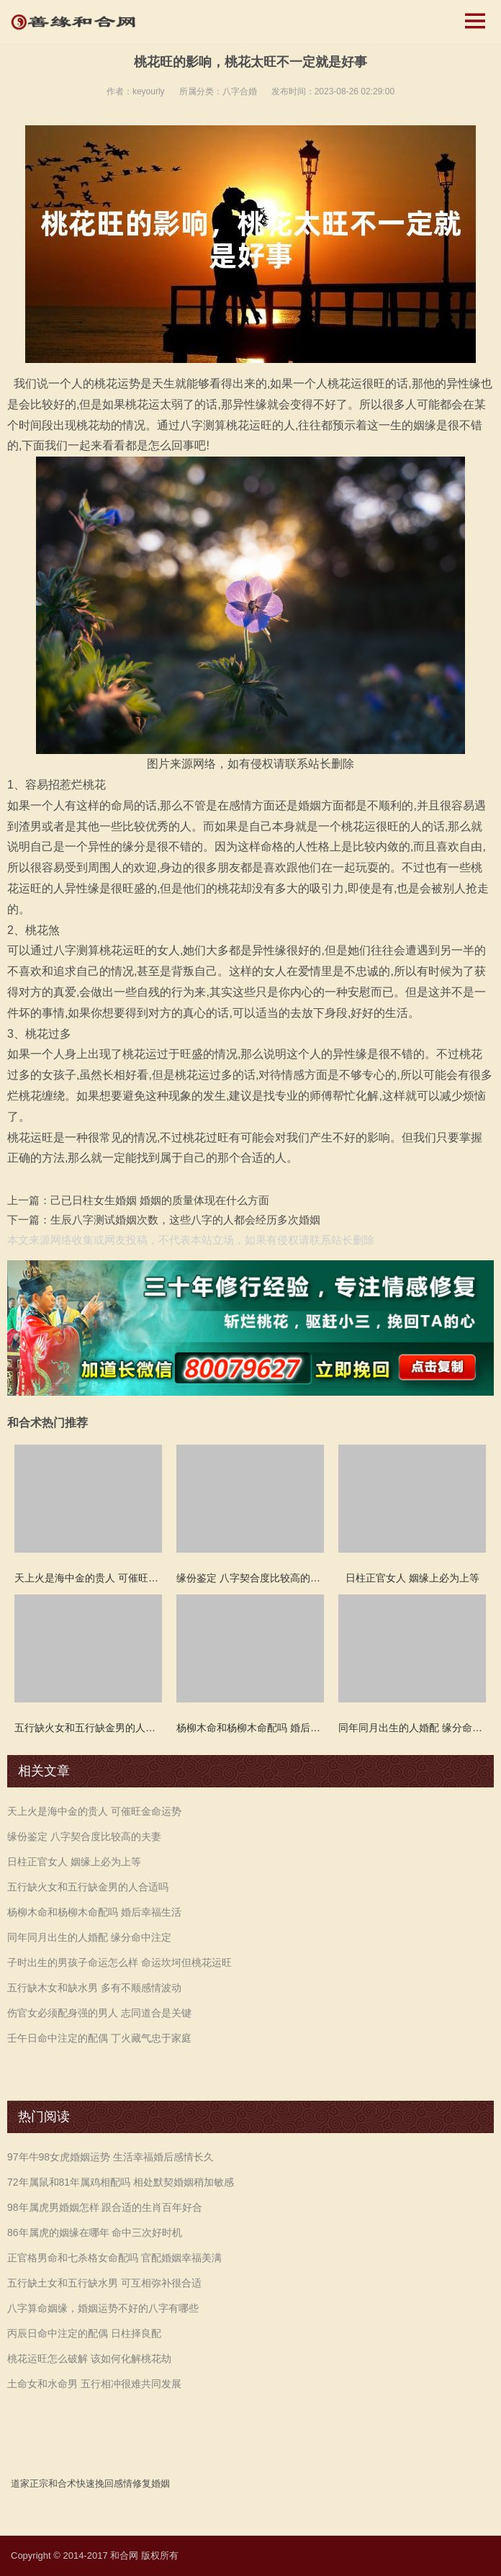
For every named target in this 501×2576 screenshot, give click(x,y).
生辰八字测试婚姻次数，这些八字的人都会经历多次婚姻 (185, 1219)
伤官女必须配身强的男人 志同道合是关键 (99, 2013)
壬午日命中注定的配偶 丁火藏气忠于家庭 (99, 2038)
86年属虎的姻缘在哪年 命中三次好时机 (94, 2232)
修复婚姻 (151, 2483)
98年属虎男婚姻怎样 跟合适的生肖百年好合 (104, 2207)
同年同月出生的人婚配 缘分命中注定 (89, 1937)
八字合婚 (239, 91)
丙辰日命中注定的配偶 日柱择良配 (84, 2333)
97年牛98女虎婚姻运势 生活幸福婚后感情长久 (110, 2157)
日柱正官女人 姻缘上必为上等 (74, 1861)
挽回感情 (113, 2483)
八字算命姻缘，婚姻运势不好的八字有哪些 (103, 2308)
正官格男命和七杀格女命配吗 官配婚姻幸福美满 (114, 2257)
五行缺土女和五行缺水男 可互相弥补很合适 (104, 2283)
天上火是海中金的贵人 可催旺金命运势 (94, 1811)
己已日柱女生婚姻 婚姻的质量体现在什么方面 (159, 1200)
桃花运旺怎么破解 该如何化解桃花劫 (89, 2358)
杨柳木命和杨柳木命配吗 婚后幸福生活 (94, 1912)
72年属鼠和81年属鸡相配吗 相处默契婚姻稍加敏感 (120, 2182)
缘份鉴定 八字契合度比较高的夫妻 (84, 1836)
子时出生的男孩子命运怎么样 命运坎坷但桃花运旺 (119, 1962)
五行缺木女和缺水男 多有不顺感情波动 (94, 1987)
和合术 (62, 2483)
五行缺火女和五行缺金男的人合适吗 (87, 1887)
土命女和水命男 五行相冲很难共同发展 (94, 2383)
